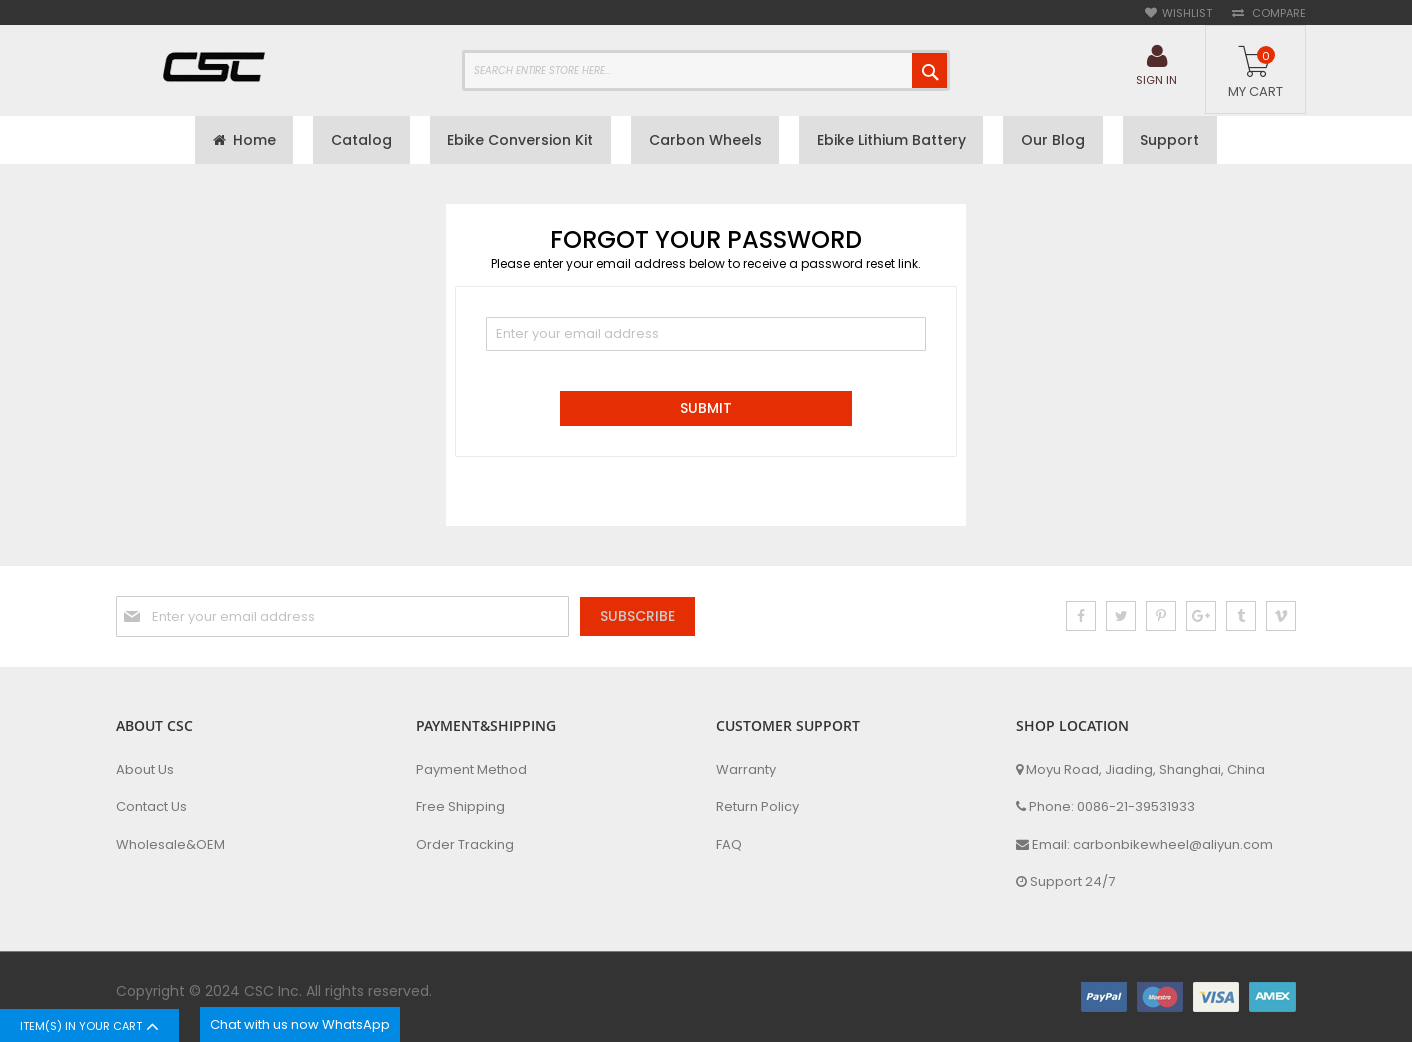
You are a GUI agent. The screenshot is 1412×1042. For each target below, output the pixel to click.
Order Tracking (465, 845)
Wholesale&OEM (170, 845)
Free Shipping (460, 808)
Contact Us (151, 808)
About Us (145, 770)
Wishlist (1187, 13)
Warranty (746, 770)
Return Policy (757, 808)
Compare (1277, 13)
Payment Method (471, 770)
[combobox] (706, 70)
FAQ (729, 845)
